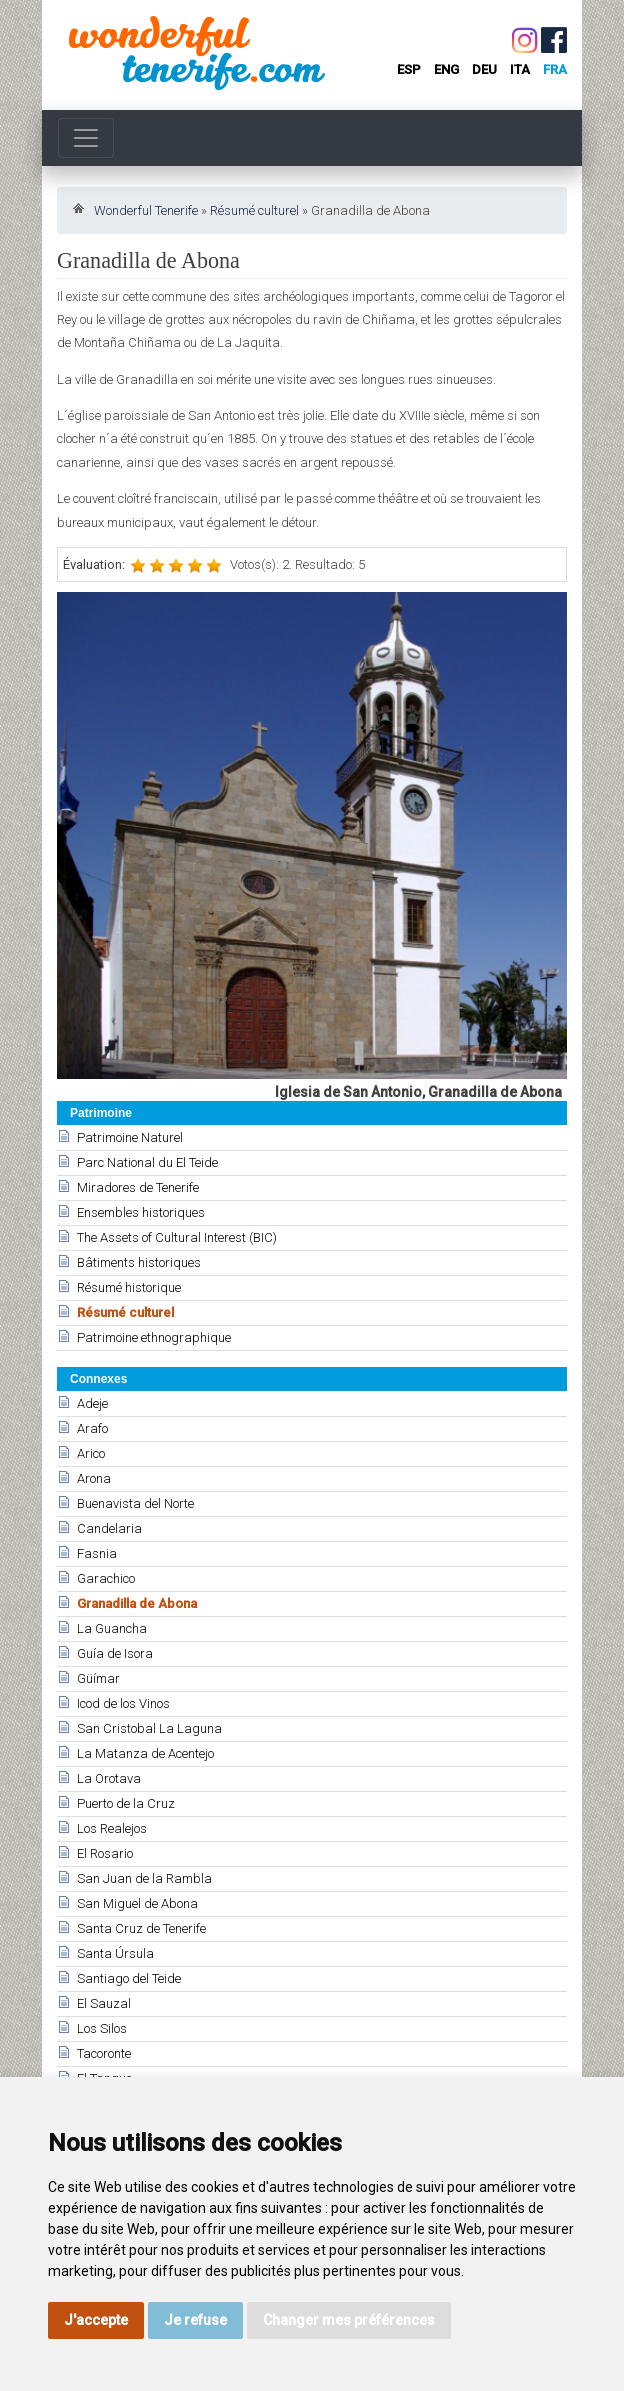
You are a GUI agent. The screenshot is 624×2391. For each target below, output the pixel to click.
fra (555, 69)
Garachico (106, 1578)
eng (446, 69)
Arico (91, 1453)
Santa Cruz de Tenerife (141, 1928)
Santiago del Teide (129, 1978)
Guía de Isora (115, 1653)
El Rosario (105, 1853)
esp (409, 69)
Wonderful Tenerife (146, 210)
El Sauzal (104, 2003)
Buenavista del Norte (135, 1503)
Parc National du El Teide (147, 1162)
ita (520, 69)
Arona (94, 1478)
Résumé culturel (254, 210)
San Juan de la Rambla (144, 1878)
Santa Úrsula (115, 1953)
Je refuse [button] (195, 2320)
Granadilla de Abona (137, 1603)
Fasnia (97, 1553)
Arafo (92, 1428)
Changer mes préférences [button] (349, 2320)
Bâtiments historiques (139, 1262)
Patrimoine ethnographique (154, 1337)
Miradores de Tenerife (138, 1187)
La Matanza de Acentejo (145, 1753)
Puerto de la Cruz (126, 1803)
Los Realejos (112, 1828)
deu (484, 69)
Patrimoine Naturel (130, 1137)
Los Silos (102, 2028)
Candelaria (109, 1528)
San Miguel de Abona (137, 1903)
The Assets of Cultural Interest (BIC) (177, 1237)
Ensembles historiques (141, 1212)
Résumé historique (129, 1287)
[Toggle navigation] (86, 138)
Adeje (92, 1403)
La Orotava (109, 1778)
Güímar (98, 1678)
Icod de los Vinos (123, 1703)
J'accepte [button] (96, 2320)
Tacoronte (104, 2053)
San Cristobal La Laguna (149, 1728)
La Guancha (112, 1628)
